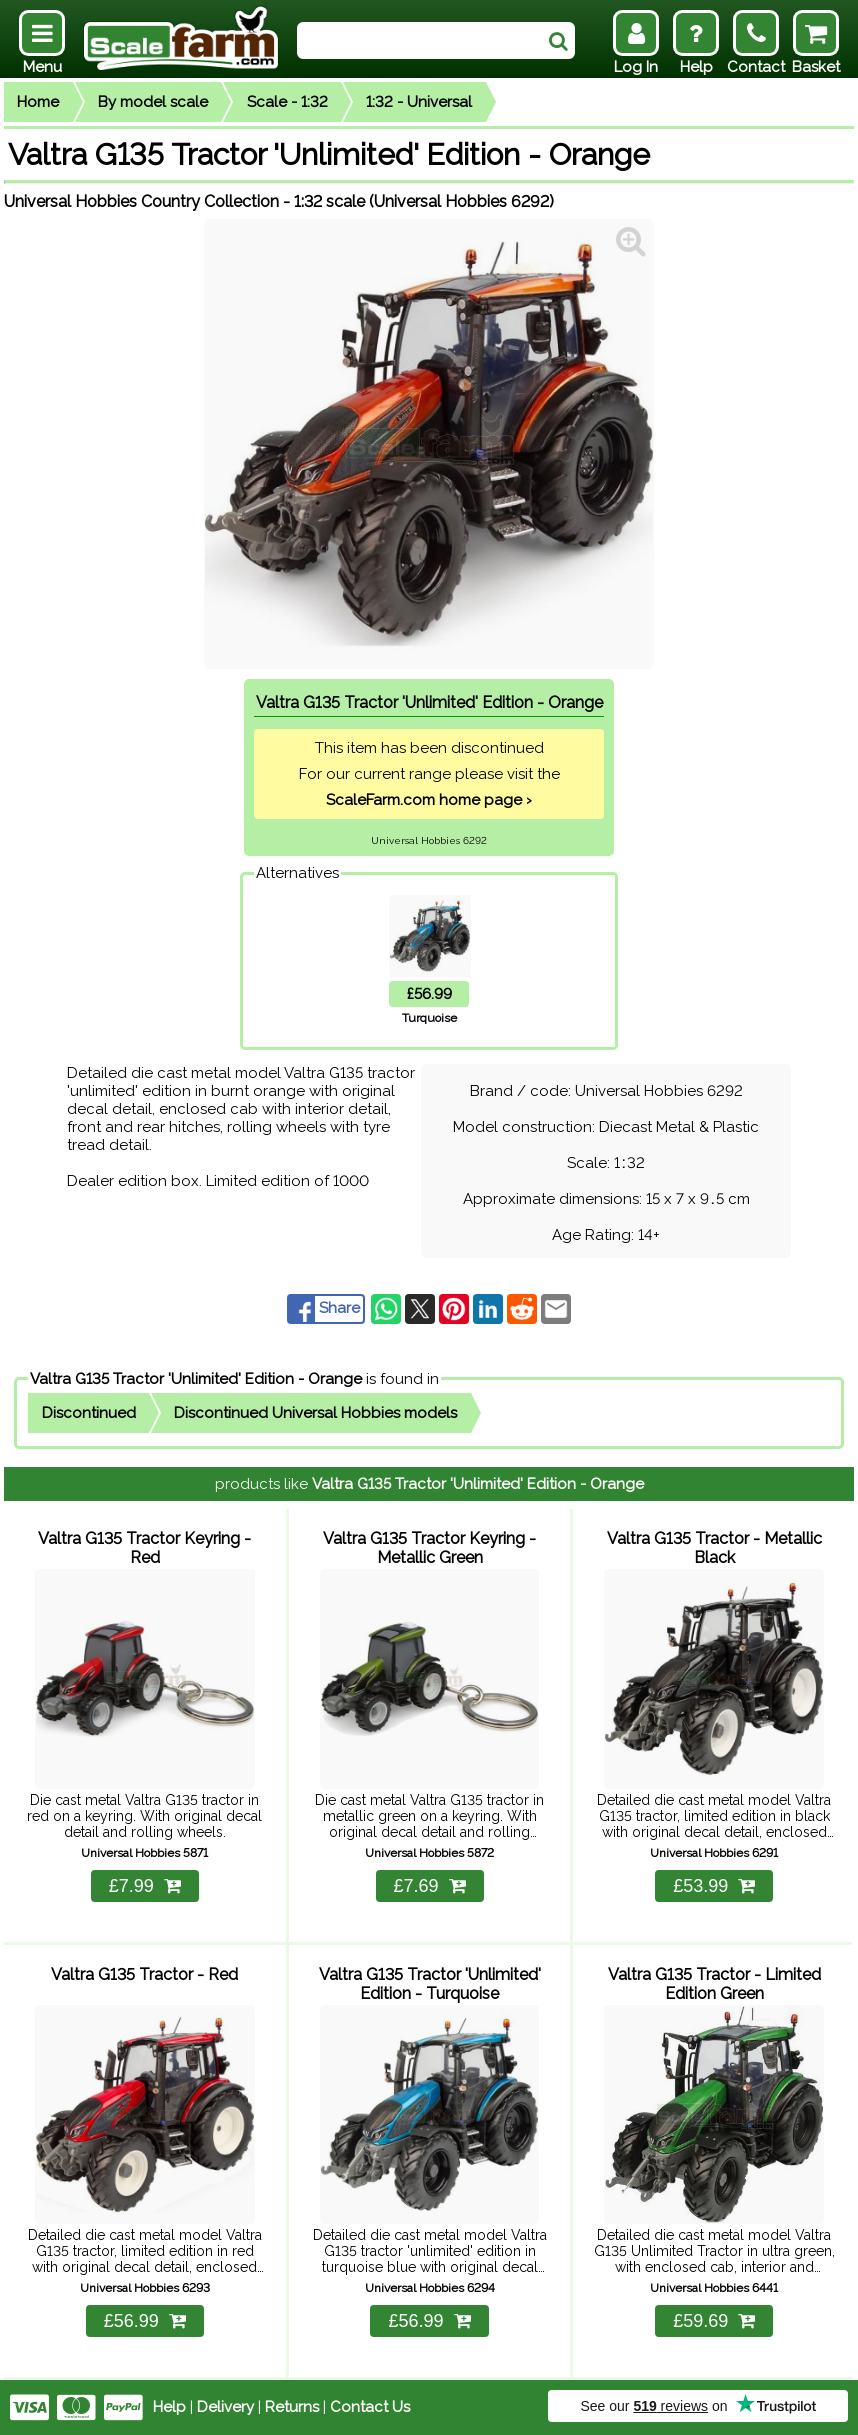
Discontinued (89, 1413)
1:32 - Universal (419, 102)
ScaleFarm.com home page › (429, 800)
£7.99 (145, 1886)
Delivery (225, 2407)
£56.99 (145, 2321)
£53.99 (714, 1886)
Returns (292, 2407)
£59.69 (714, 2321)
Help (169, 2407)
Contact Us (370, 2407)
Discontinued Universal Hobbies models (315, 1413)
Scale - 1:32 (287, 102)
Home (38, 102)
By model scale (153, 102)
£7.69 (429, 1886)
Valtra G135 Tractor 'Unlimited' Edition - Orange (196, 1379)
